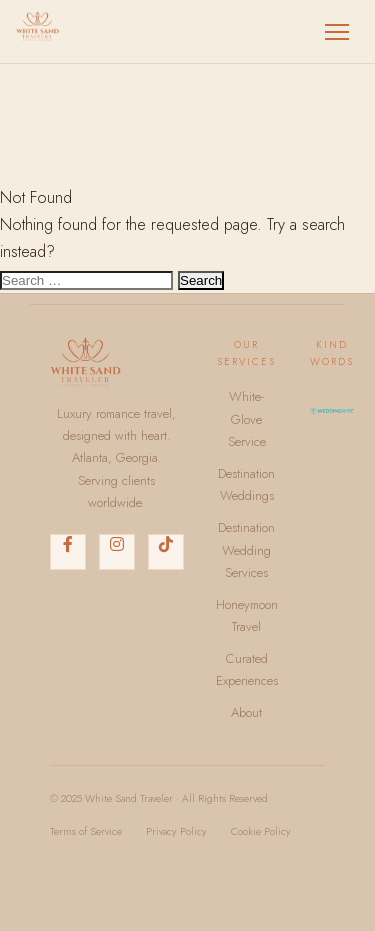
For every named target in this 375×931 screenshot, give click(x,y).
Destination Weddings (246, 484)
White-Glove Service (247, 419)
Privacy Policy (176, 831)
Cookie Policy (261, 831)
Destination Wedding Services (246, 550)
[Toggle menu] (337, 32)
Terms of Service (86, 831)
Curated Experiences (247, 669)
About (246, 712)
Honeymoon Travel (247, 615)
